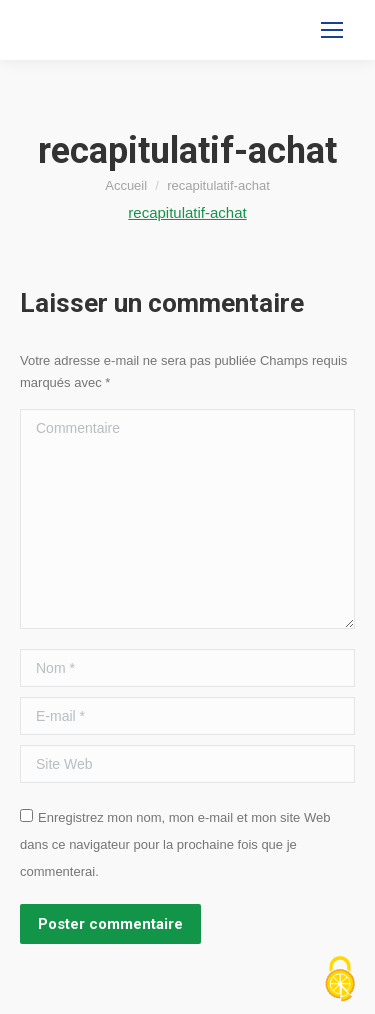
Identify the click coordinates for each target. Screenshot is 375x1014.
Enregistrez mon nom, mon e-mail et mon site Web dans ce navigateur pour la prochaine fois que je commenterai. (175, 844)
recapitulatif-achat (187, 212)
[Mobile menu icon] (332, 30)
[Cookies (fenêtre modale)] (340, 980)
